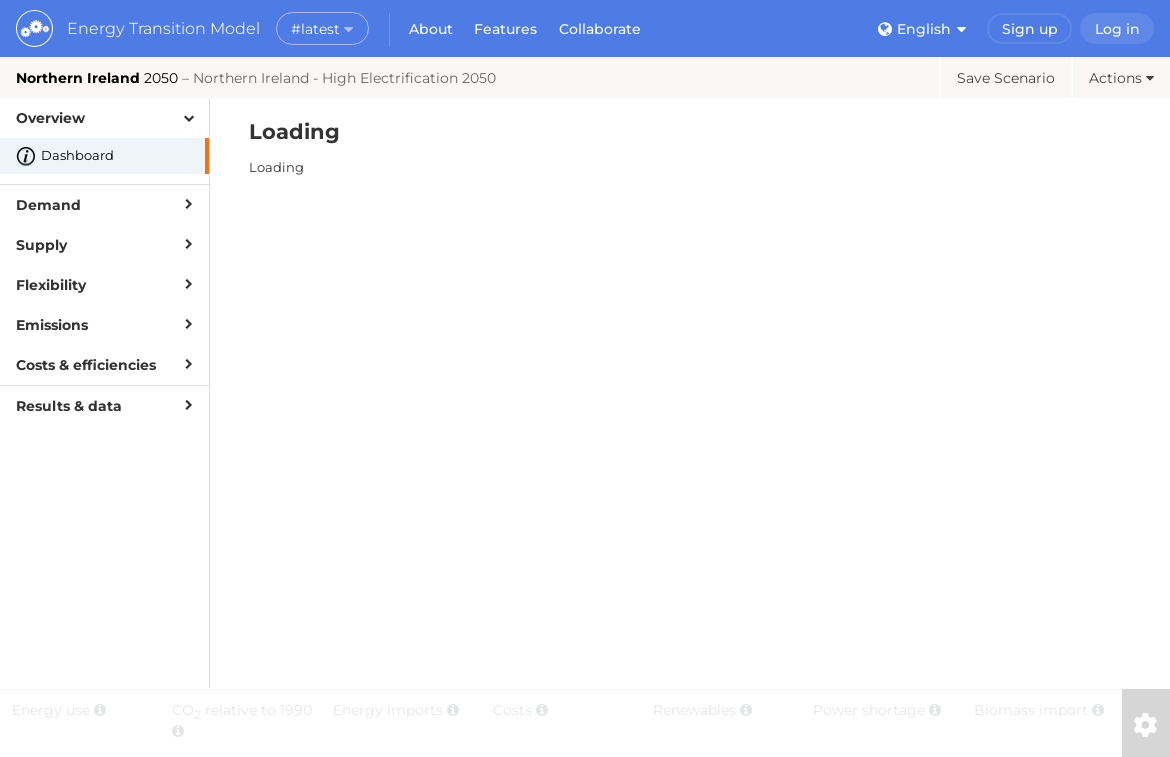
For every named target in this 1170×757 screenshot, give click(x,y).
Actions (1121, 78)
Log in (1117, 29)
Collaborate (600, 29)
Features (505, 29)
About (431, 29)
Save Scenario (1006, 78)
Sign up (1030, 29)
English (922, 29)
